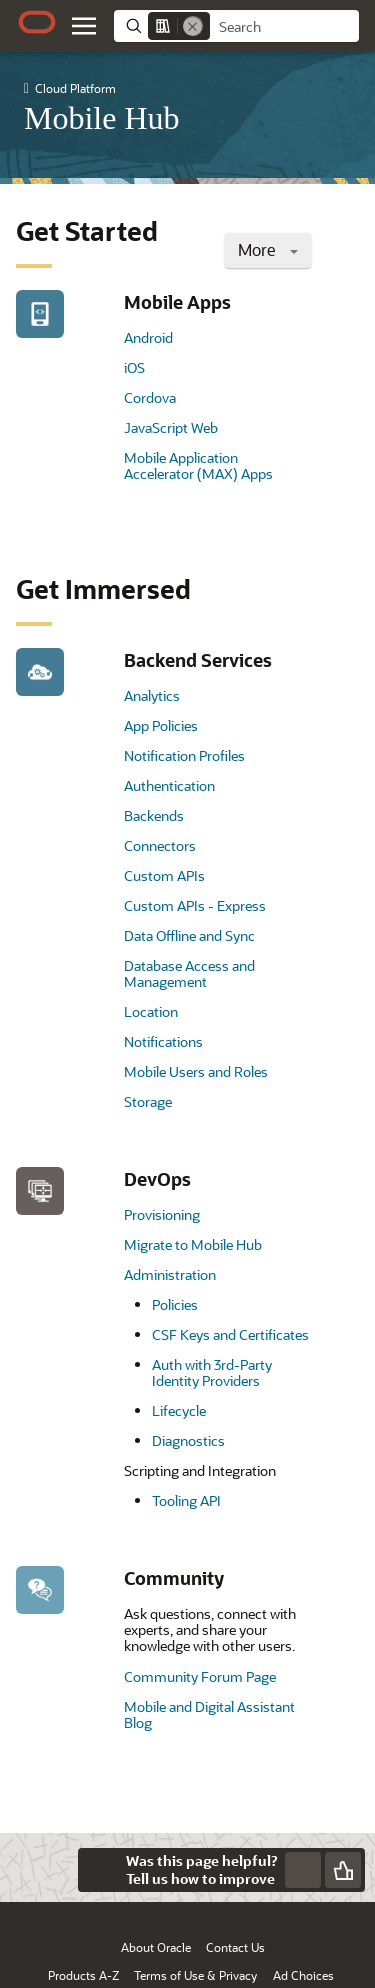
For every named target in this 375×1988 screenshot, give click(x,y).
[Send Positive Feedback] (343, 1870)
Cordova (150, 397)
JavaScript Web (171, 427)
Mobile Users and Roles (196, 1071)
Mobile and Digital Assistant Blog (209, 1714)
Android (148, 337)
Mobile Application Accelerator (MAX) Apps (198, 465)
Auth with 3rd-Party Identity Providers (212, 1372)
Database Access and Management (189, 973)
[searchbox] (284, 27)
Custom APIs (164, 875)
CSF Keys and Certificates (230, 1334)
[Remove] (193, 26)
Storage (148, 1101)
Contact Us (235, 1947)
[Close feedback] (100, 1870)
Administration (170, 1274)
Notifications (163, 1041)
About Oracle (156, 1947)
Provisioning (162, 1214)
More (268, 249)
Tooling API (186, 1500)
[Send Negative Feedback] (303, 1870)
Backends (154, 815)
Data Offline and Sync (189, 935)
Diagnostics (188, 1440)
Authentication (169, 785)
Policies (175, 1304)
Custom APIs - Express (195, 905)
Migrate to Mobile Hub (193, 1244)
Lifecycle (179, 1410)
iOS (134, 367)
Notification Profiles (184, 755)
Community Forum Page (200, 1676)
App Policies (161, 725)
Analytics (152, 695)
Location (151, 1011)
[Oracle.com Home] (37, 22)
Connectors (160, 845)
